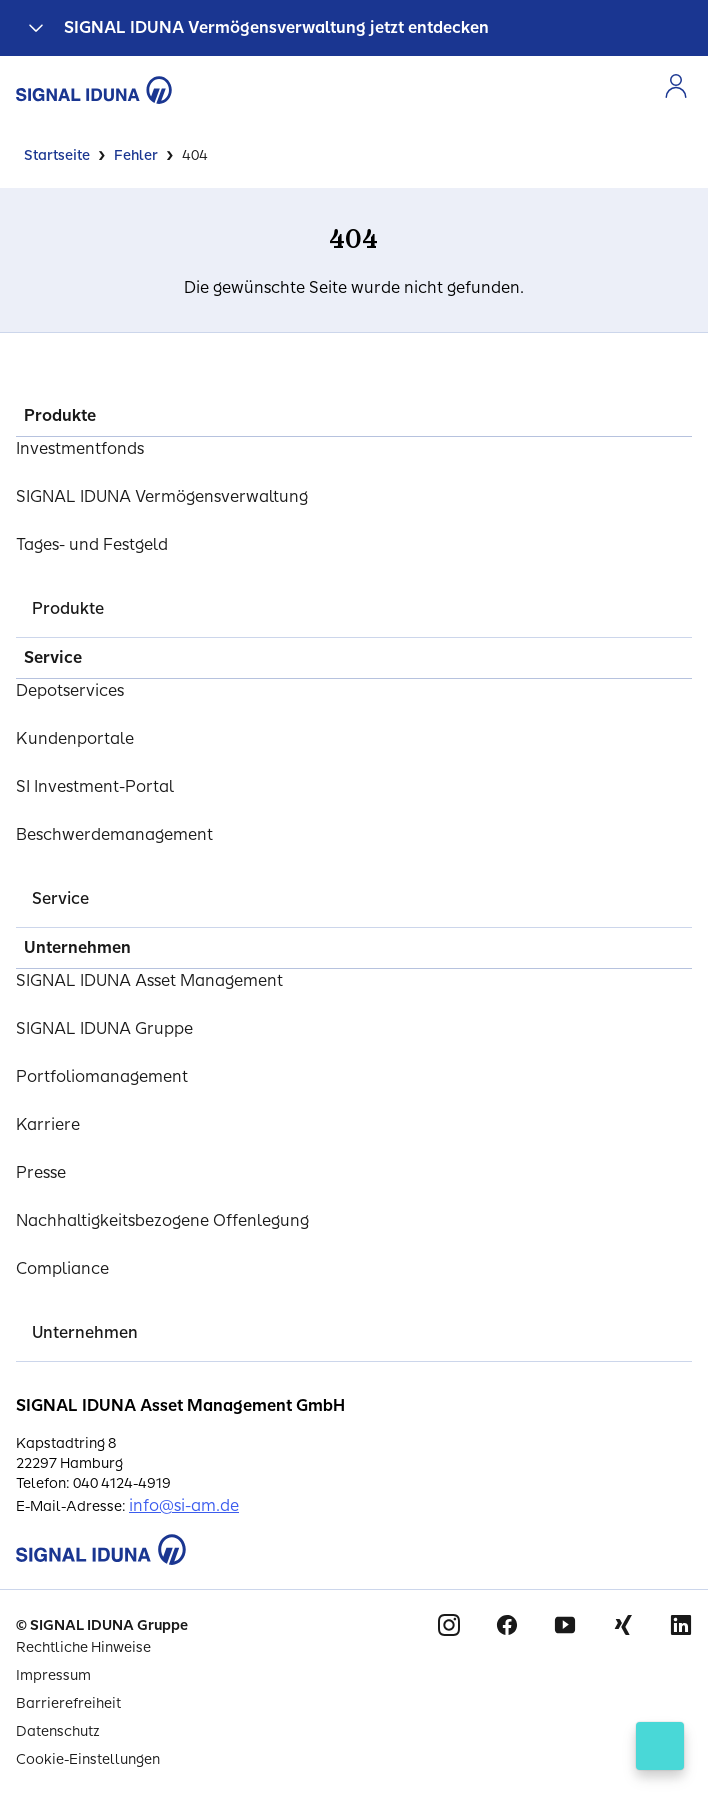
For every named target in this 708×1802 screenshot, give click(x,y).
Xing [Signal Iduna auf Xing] (623, 1625)
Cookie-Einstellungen (88, 1759)
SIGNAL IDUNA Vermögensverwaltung (162, 496)
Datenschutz (58, 1731)
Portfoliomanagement (102, 1076)
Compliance (62, 1268)
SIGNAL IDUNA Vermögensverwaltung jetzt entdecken (276, 27)
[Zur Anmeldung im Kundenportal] (676, 86)
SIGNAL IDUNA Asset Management (149, 980)
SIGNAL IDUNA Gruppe (104, 1028)
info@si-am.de (184, 1505)
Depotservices (70, 690)
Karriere (48, 1124)
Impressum (53, 1675)
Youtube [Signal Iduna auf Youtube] (565, 1625)
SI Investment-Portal (95, 786)
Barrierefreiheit (68, 1703)
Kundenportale (75, 738)
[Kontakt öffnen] (660, 1746)
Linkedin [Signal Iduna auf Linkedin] (681, 1625)
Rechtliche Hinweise (83, 1647)
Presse (41, 1172)
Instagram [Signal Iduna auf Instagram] (449, 1625)
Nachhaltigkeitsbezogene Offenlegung (162, 1220)
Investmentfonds (80, 448)
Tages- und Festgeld (92, 544)
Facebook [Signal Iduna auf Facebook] (507, 1625)
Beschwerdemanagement (114, 834)
